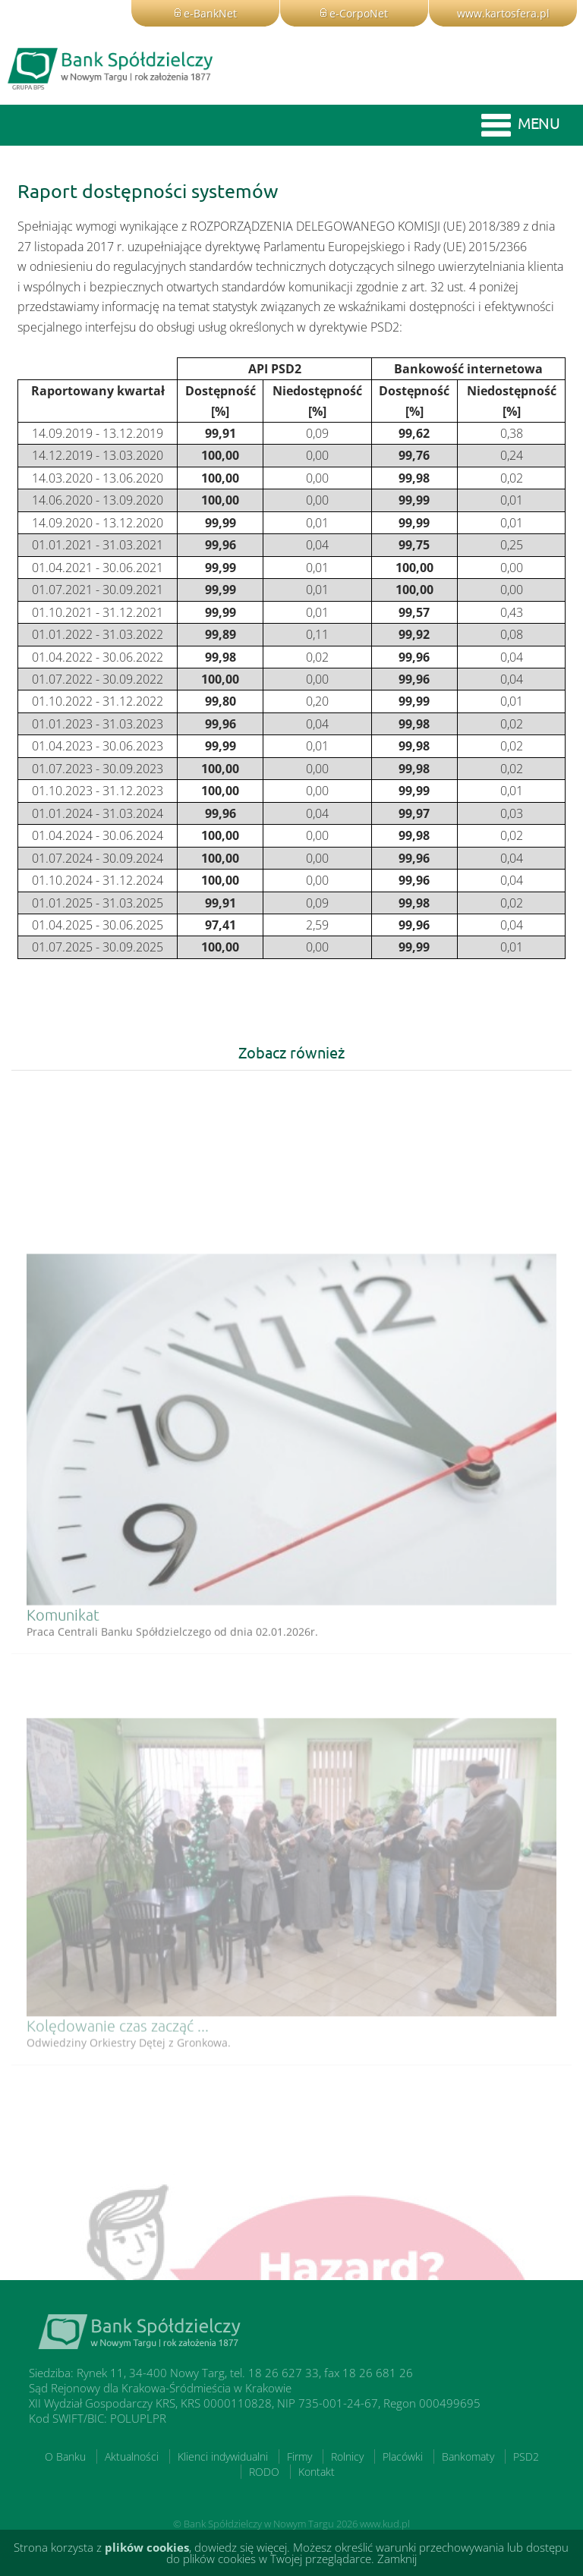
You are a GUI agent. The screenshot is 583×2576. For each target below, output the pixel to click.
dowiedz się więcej (240, 2547)
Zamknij (397, 2558)
